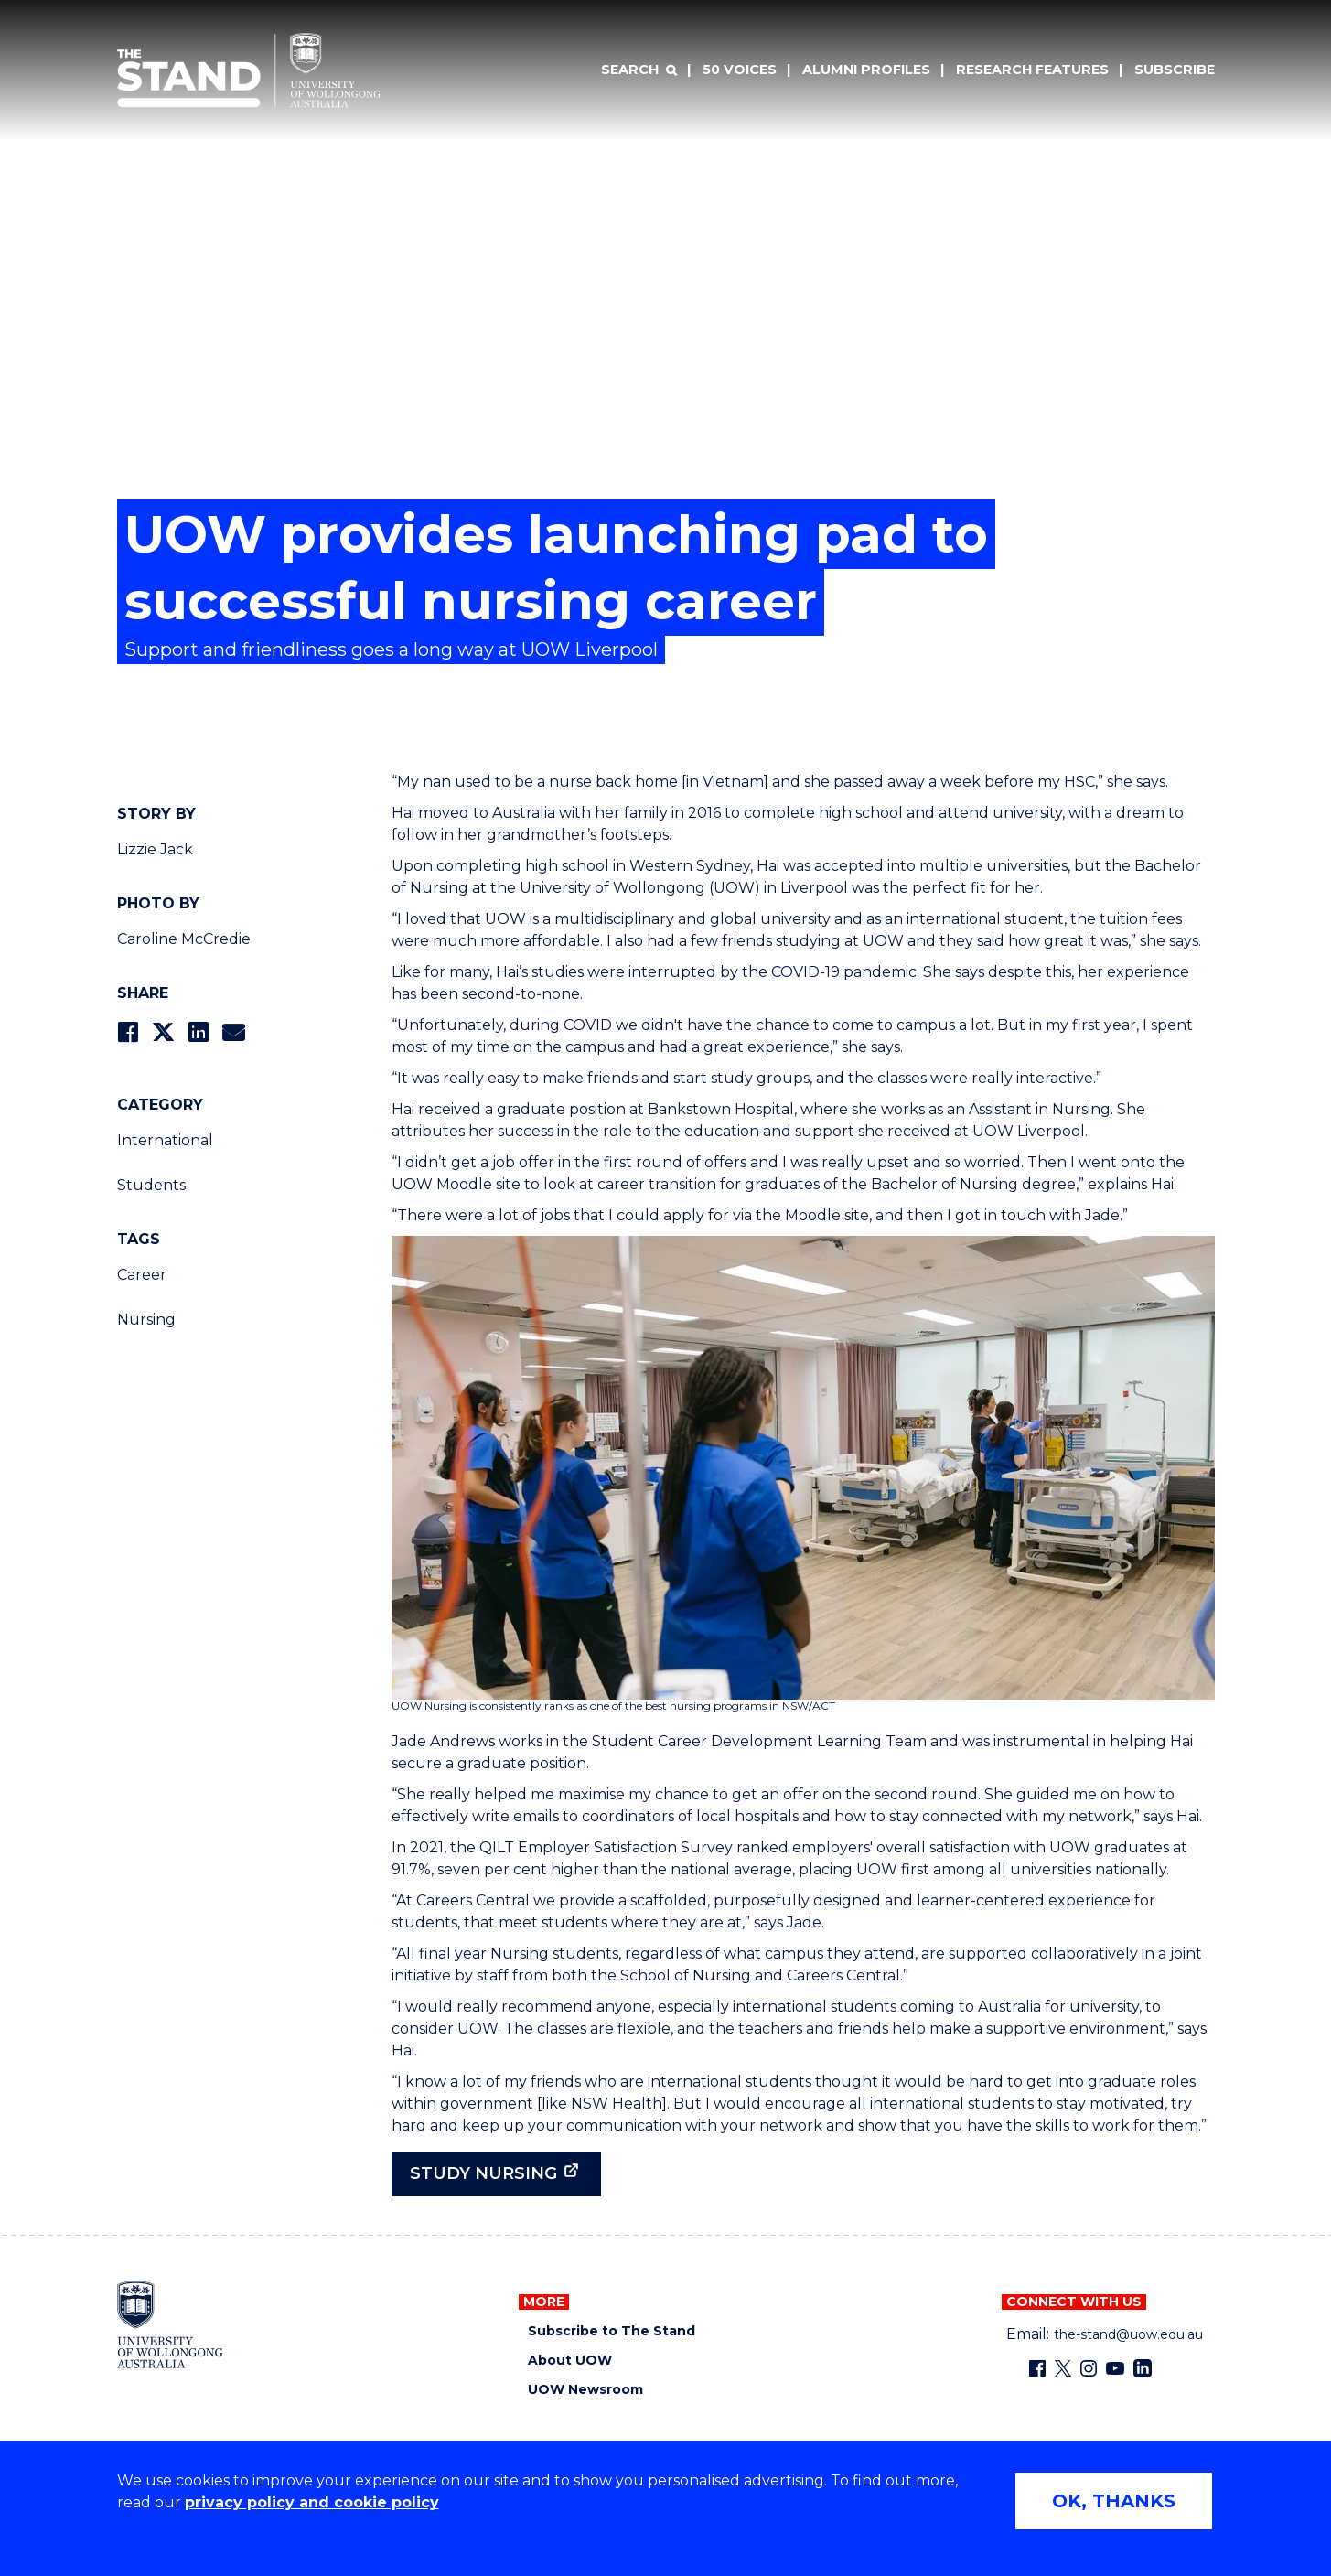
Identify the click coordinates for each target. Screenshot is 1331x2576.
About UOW (570, 2360)
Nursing (146, 1319)
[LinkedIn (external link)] (1142, 2368)
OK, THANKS (1113, 2501)
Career (141, 1274)
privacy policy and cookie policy (312, 2502)
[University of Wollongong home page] (170, 2324)
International (165, 1140)
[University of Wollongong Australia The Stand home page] (249, 70)
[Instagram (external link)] (1088, 2368)
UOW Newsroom (585, 2390)
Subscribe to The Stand (611, 2331)
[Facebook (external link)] (1037, 2368)
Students (151, 1185)
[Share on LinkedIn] (198, 1032)
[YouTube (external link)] (1115, 2368)
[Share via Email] (233, 1032)
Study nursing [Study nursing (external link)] (483, 2173)
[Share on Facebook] (127, 1032)
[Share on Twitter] (163, 1032)
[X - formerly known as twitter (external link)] (1063, 2368)
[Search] (638, 70)
